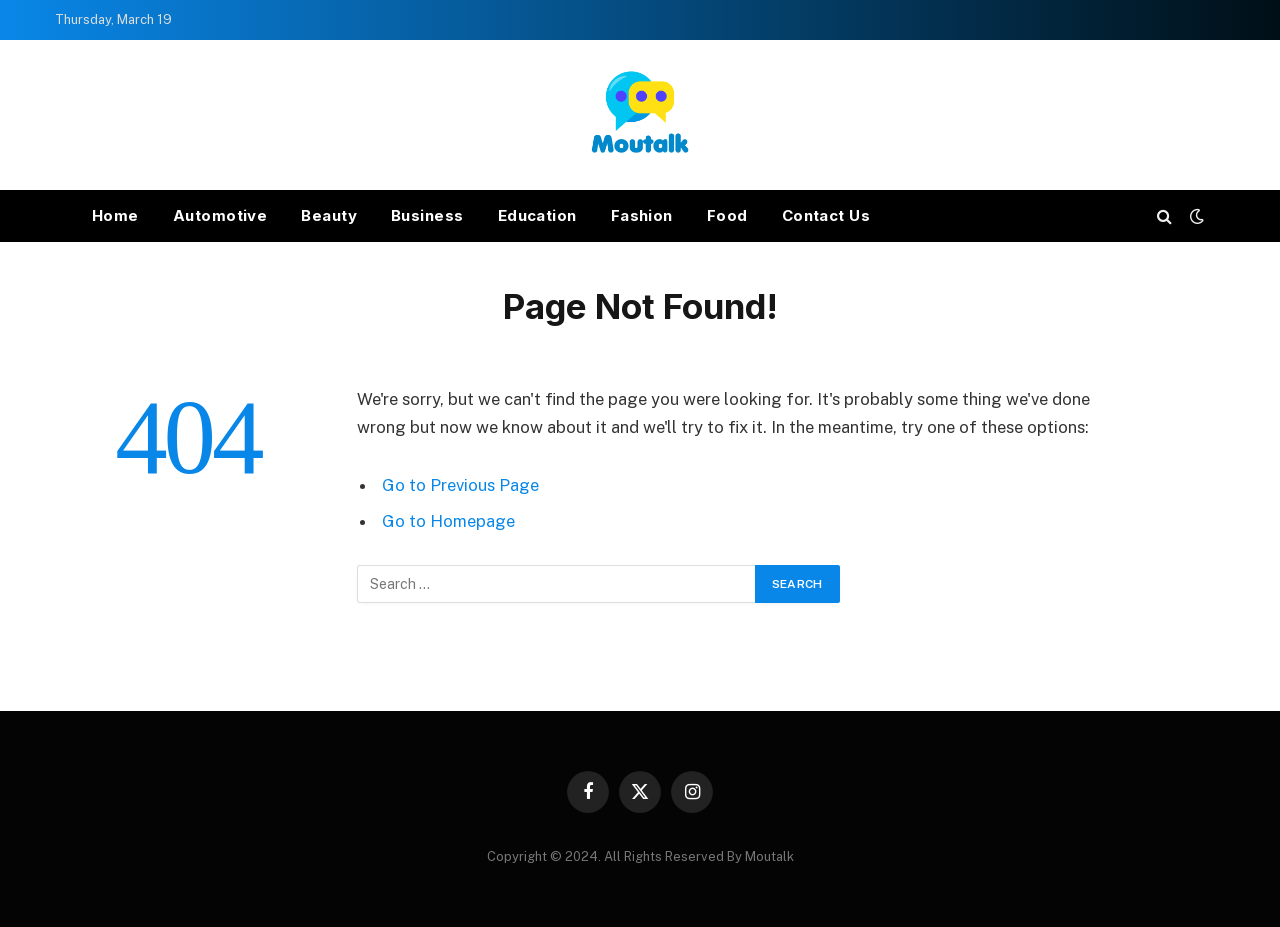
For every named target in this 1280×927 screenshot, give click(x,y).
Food (727, 215)
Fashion (642, 215)
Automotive (220, 215)
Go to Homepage (448, 521)
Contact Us (826, 215)
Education (537, 215)
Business (427, 215)
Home (115, 215)
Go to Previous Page (460, 485)
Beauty (329, 215)
